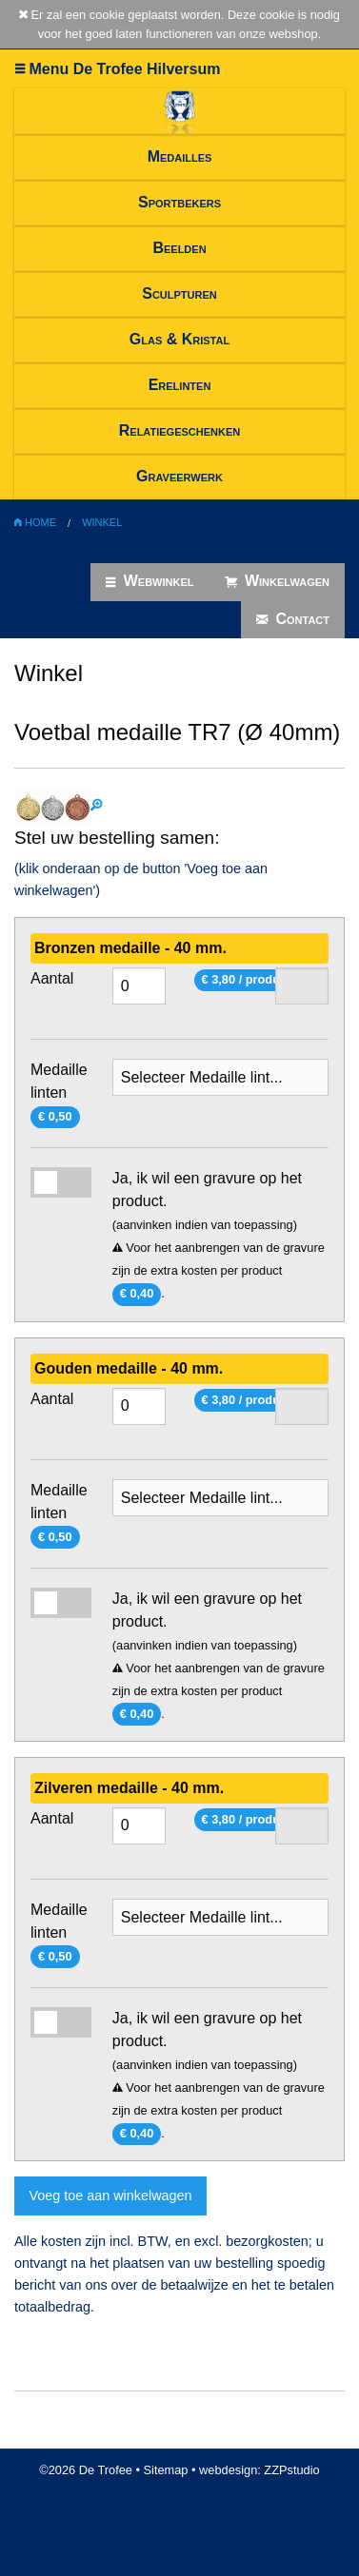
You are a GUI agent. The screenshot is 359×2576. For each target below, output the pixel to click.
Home (35, 522)
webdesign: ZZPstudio (259, 2470)
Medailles (180, 156)
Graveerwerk (179, 476)
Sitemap (166, 2470)
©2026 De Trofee (85, 2470)
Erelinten (180, 385)
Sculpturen (179, 293)
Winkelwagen (277, 581)
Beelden (179, 248)
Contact (292, 619)
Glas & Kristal (179, 339)
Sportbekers (179, 202)
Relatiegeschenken (179, 430)
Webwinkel (149, 581)
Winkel (102, 522)
